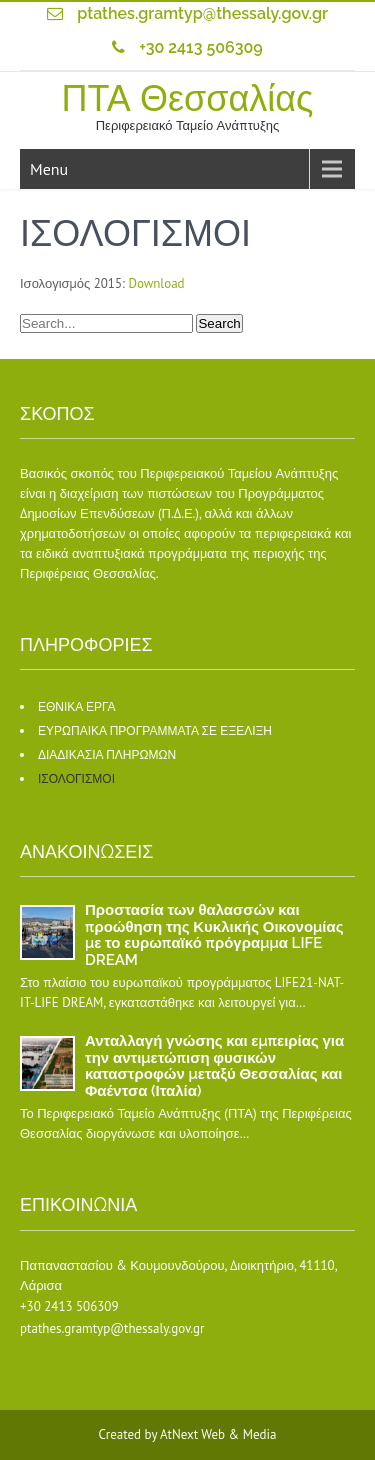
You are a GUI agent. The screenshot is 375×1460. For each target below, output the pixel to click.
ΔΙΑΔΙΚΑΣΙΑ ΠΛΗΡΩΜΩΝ (107, 755)
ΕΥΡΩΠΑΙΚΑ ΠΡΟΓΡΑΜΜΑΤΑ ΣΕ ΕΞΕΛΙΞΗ (155, 731)
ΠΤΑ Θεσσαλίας (188, 98)
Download (156, 283)
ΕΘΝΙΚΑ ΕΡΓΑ (77, 707)
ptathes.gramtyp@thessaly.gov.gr (202, 13)
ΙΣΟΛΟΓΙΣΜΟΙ (76, 779)
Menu (49, 169)
